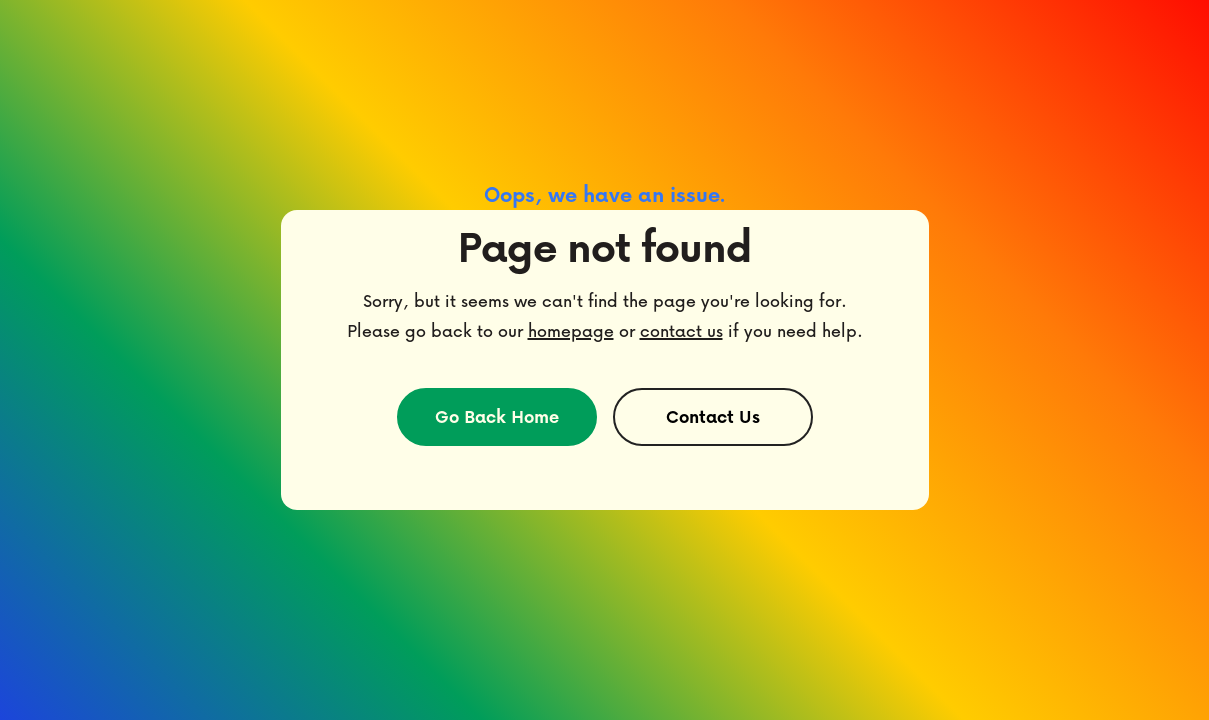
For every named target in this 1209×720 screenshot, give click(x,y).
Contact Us (713, 416)
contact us (681, 330)
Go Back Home (497, 416)
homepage (571, 330)
